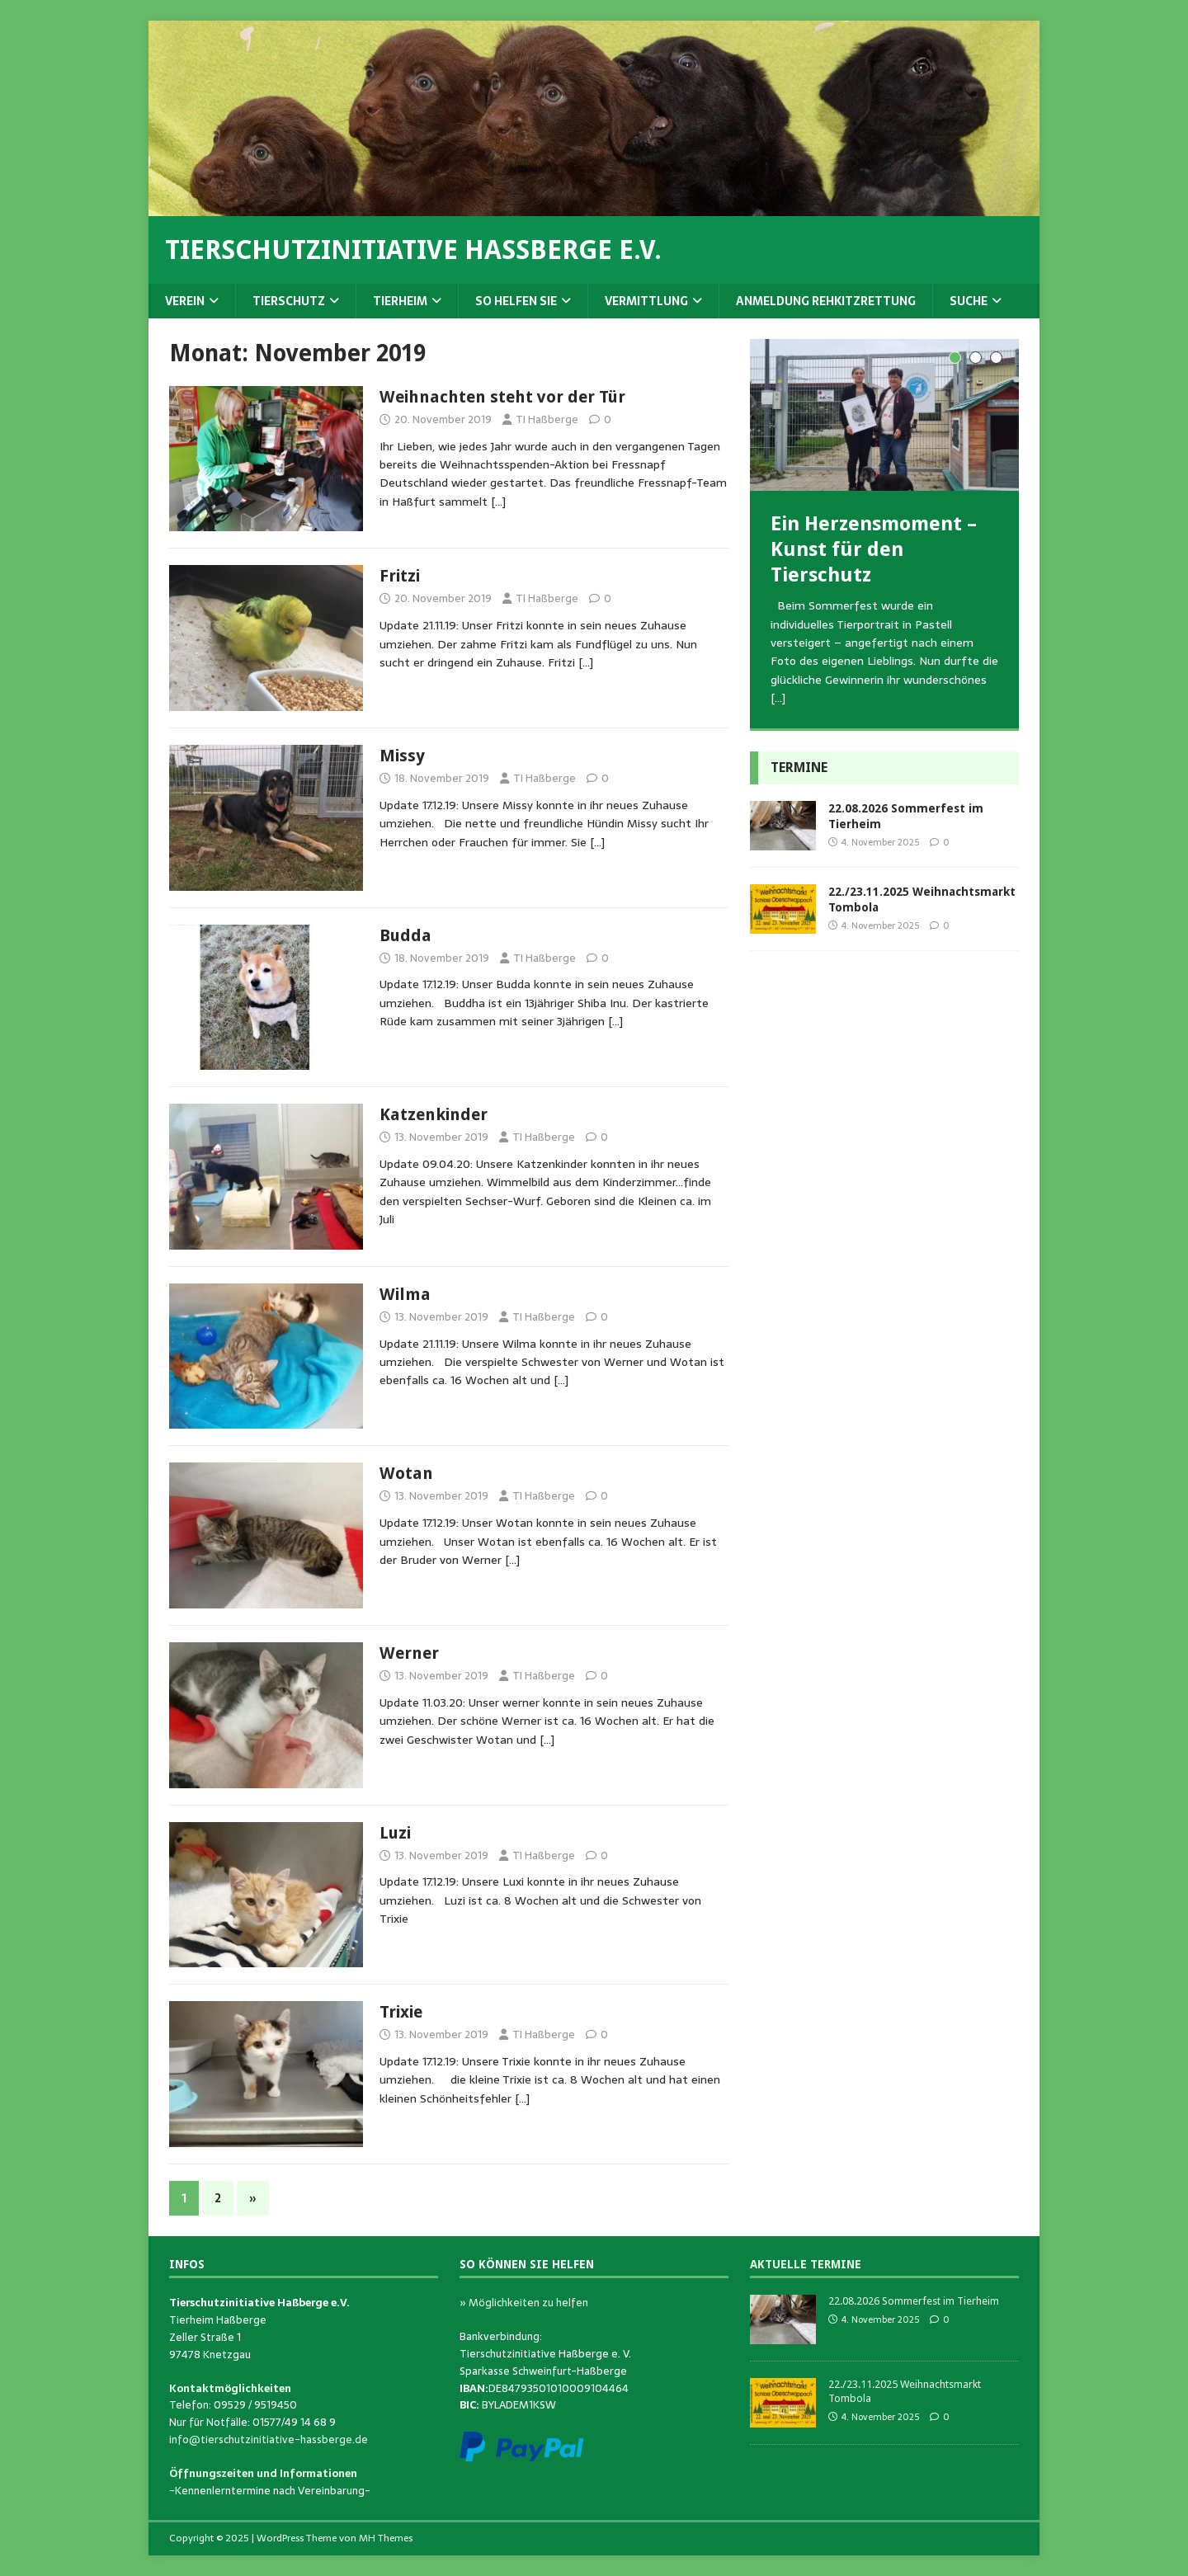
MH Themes (385, 2538)
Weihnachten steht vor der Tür (502, 397)
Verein (185, 301)
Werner (409, 1653)
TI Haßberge (547, 419)
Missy (402, 755)
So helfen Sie (516, 301)
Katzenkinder (434, 1114)
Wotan (406, 1473)
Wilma (405, 1294)
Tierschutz (288, 301)
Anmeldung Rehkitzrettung (826, 301)
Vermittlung (646, 301)
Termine (799, 767)
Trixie (401, 2012)
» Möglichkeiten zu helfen (524, 2302)
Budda (405, 935)
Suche (969, 301)
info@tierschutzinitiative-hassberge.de (268, 2439)
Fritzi (400, 576)
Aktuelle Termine (805, 2264)
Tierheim (400, 301)
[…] (498, 501)
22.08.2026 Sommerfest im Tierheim (913, 2301)
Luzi (395, 1833)
